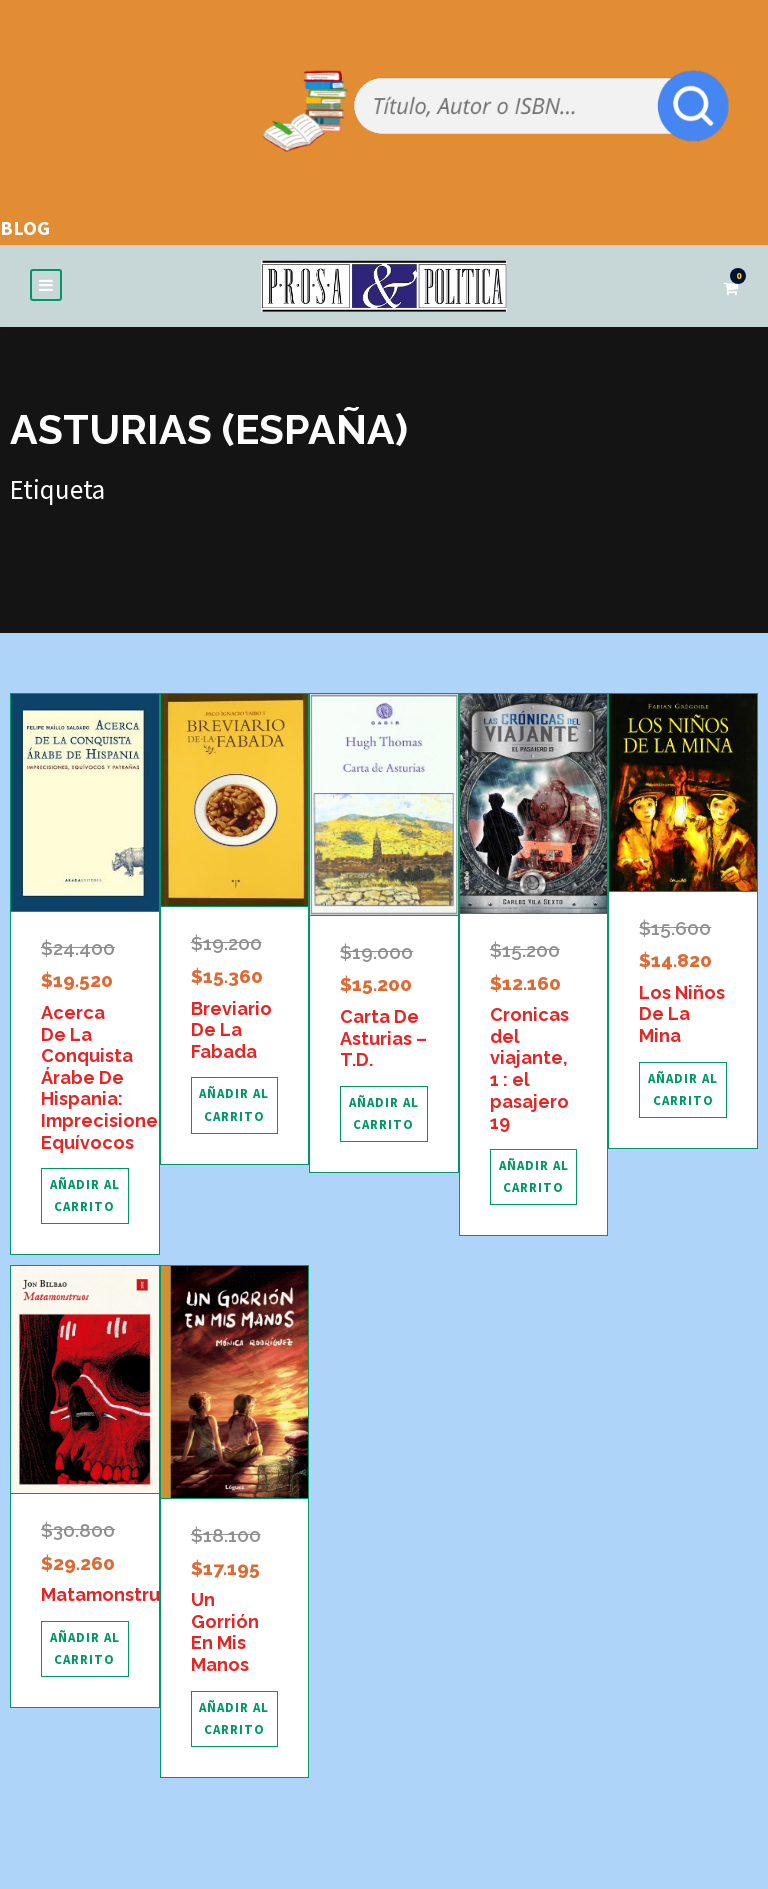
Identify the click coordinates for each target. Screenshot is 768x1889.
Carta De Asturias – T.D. (383, 1039)
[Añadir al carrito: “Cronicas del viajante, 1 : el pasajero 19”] (534, 1178)
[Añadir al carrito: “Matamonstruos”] (85, 1650)
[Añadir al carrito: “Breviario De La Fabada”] (235, 1106)
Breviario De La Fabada (231, 1031)
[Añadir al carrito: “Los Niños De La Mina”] (683, 1091)
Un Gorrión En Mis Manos (225, 1633)
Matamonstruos (111, 1595)
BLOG (25, 227)
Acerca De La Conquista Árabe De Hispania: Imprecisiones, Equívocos (106, 1078)
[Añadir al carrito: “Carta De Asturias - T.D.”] (384, 1115)
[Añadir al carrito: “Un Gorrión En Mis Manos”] (235, 1720)
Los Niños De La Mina (682, 1015)
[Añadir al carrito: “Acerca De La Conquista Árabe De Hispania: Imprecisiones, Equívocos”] (85, 1197)
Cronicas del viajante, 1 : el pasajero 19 (529, 1069)
